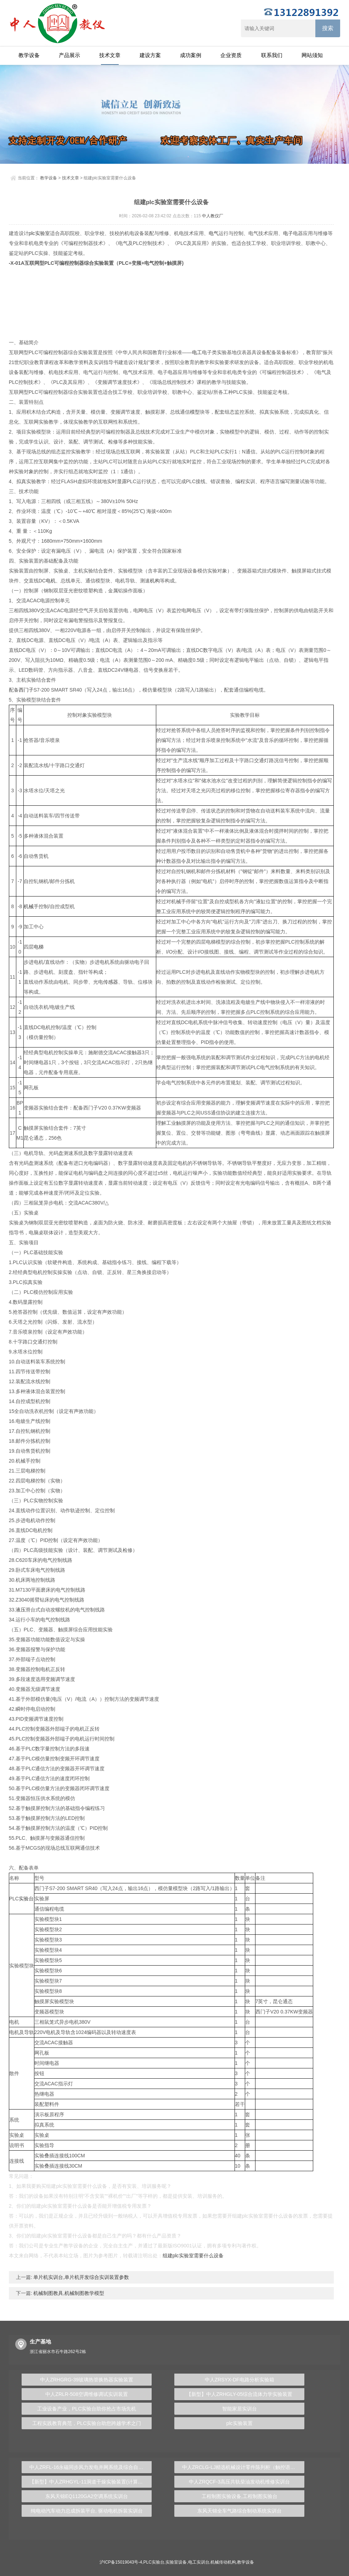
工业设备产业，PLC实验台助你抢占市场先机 (86, 2409)
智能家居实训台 (239, 2409)
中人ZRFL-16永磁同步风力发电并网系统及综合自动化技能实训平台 (90, 2467)
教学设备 (29, 55)
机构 (155, 580)
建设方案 (150, 55)
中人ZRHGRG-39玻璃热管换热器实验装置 (86, 2379)
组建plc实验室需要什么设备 (193, 2255)
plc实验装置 (239, 2423)
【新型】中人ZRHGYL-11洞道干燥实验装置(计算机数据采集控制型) (90, 2482)
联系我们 (271, 55)
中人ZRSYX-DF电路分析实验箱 (239, 2379)
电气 (214, 233)
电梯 (39, 947)
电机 (51, 580)
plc (32, 233)
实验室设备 (176, 2562)
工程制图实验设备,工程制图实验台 (239, 2496)
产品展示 (69, 55)
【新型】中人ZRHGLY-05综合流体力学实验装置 (239, 2394)
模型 (195, 412)
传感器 (110, 982)
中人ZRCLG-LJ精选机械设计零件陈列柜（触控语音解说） (243, 2467)
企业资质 (231, 55)
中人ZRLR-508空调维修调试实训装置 (86, 2394)
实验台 (26, 1898)
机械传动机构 (223, 2562)
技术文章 (109, 55)
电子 (288, 233)
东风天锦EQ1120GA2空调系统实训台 (86, 2496)
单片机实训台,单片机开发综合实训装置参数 (80, 2277)
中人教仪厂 (212, 215)
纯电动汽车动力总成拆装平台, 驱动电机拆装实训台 (87, 2511)
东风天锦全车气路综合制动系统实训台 (239, 2511)
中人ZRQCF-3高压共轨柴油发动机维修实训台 (239, 2482)
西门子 (26, 690)
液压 (21, 1610)
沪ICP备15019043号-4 (121, 2562)
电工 (197, 352)
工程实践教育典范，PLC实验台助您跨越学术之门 (86, 2423)
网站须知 (312, 55)
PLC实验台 (153, 2562)
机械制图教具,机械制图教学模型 (68, 2293)
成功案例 (190, 55)
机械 (29, 906)
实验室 (42, 233)
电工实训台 (198, 2562)
